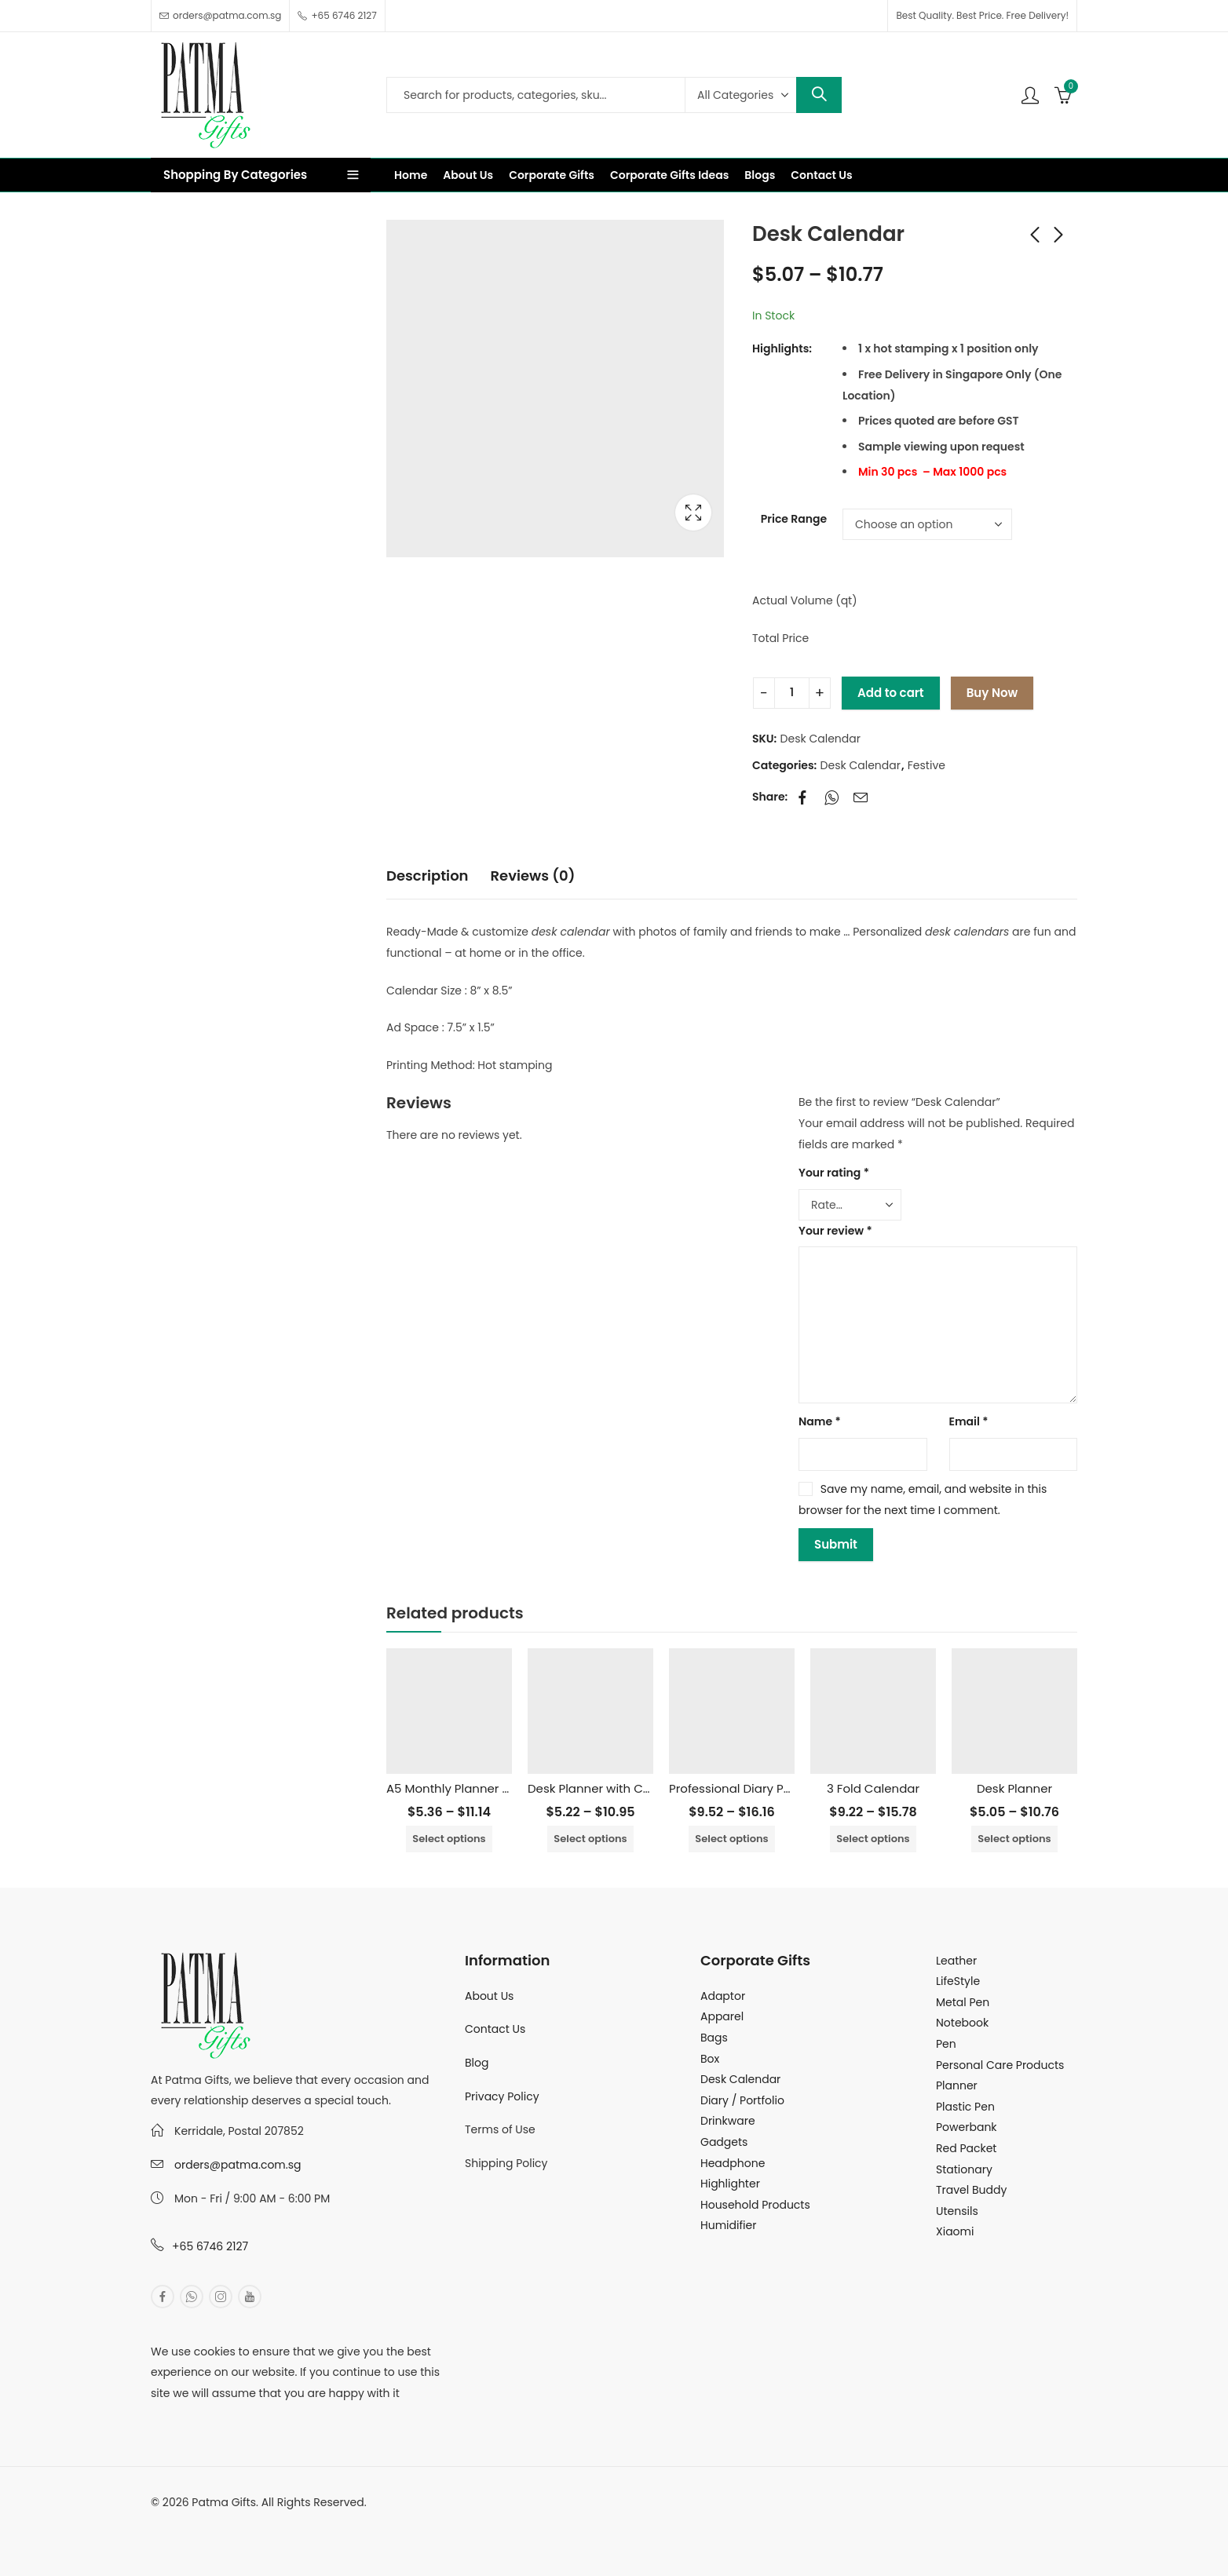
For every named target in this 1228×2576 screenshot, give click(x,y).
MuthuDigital (296, 2523)
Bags (714, 2037)
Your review (835, 1231)
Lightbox (693, 512)
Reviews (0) (533, 875)
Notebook (962, 2023)
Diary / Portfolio (742, 2100)
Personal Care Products (1000, 2065)
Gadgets (723, 2142)
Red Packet (966, 2148)
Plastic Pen (965, 2106)
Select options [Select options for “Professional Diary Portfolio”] (731, 1838)
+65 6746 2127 (210, 2246)
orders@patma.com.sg (237, 2165)
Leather (956, 1960)
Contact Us (495, 2029)
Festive (926, 765)
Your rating (834, 1172)
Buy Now (992, 692)
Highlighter (730, 2183)
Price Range (794, 519)
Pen (946, 2044)
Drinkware (727, 2121)
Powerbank (966, 2127)
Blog (476, 2063)
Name (820, 1421)
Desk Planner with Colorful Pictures (628, 1788)
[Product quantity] (792, 693)
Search (819, 95)
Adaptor (722, 1996)
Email (969, 1421)
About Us (489, 1996)
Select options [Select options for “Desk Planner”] (1014, 1838)
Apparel (722, 2016)
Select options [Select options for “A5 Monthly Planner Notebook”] (448, 1838)
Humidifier (728, 2225)
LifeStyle (958, 1981)
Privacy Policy (502, 2096)
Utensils (957, 2211)
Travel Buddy (971, 2190)
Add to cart (890, 692)
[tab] (427, 877)
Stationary (964, 2169)
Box (709, 2059)
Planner (957, 2085)
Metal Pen (962, 2002)
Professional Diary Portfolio (746, 1788)
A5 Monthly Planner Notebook (472, 1788)
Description (427, 875)
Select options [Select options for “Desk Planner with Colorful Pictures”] (590, 1838)
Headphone (732, 2163)
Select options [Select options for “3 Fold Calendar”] (872, 1838)
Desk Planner (1014, 1788)
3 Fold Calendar (873, 1788)
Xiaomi (955, 2231)
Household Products (755, 2205)
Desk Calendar (860, 765)
